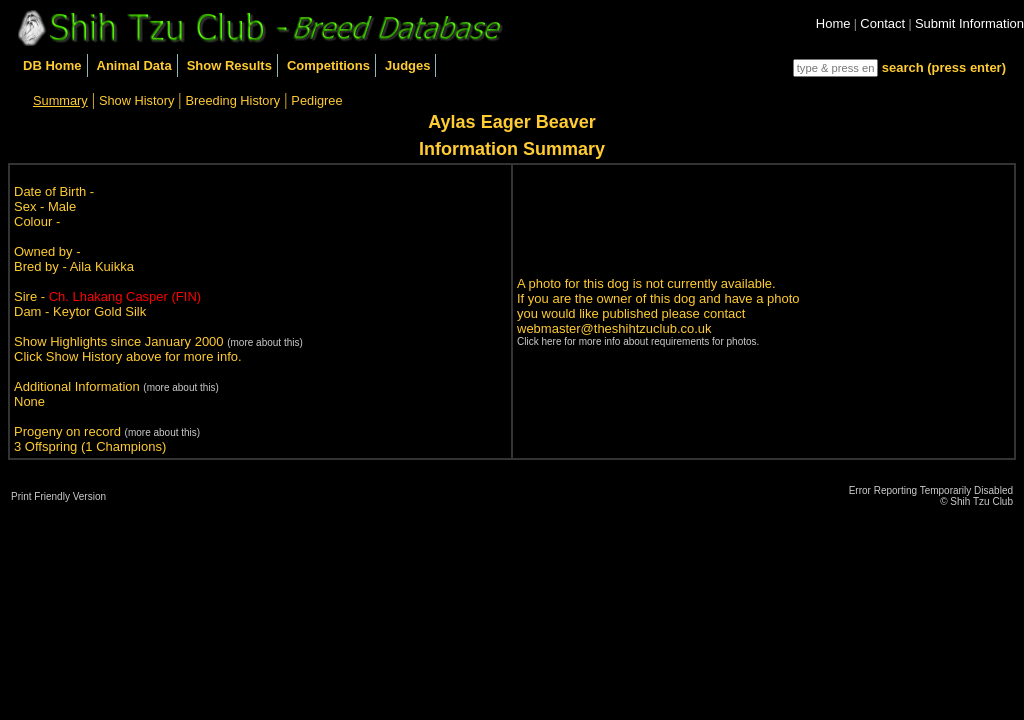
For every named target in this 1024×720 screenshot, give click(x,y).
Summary (60, 100)
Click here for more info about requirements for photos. (638, 341)
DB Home (52, 65)
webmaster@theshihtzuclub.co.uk (614, 328)
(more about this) (265, 342)
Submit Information (969, 23)
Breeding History (233, 100)
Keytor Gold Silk (99, 311)
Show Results (229, 65)
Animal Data (134, 65)
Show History (136, 100)
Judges (408, 65)
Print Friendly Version (58, 496)
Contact (882, 23)
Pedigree (316, 100)
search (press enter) (944, 67)
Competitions (328, 65)
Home (833, 23)
